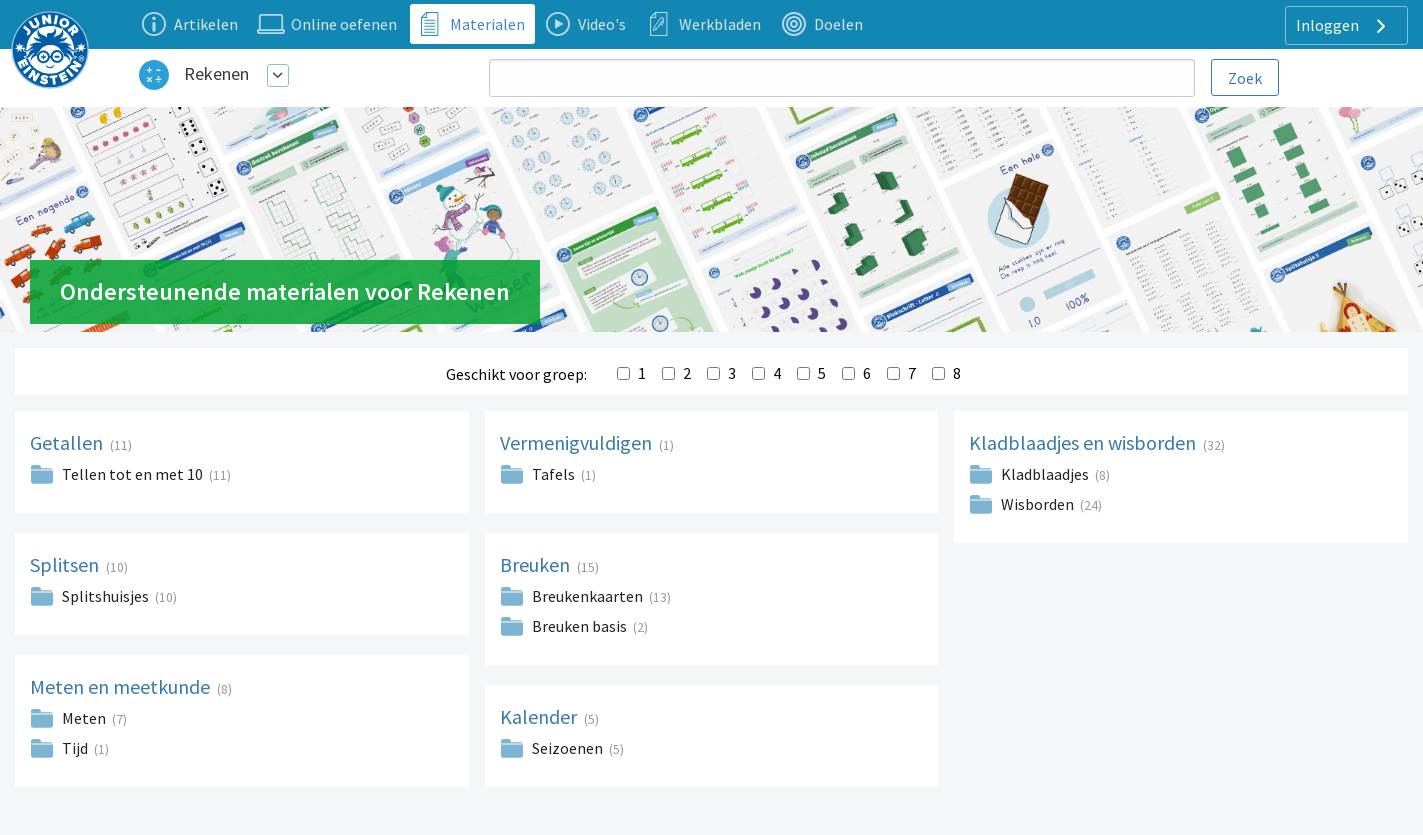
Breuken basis (579, 626)
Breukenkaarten (587, 596)
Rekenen (216, 73)
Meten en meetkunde (122, 686)
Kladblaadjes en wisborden (1084, 442)
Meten (84, 718)
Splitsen (66, 564)
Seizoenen (567, 748)
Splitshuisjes (105, 596)
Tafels (553, 474)
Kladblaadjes (1045, 474)
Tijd (75, 748)
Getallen (68, 442)
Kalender (540, 716)
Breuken (537, 564)
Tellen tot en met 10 (132, 474)
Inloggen (1343, 26)
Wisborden (1037, 504)
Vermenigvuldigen (578, 442)
